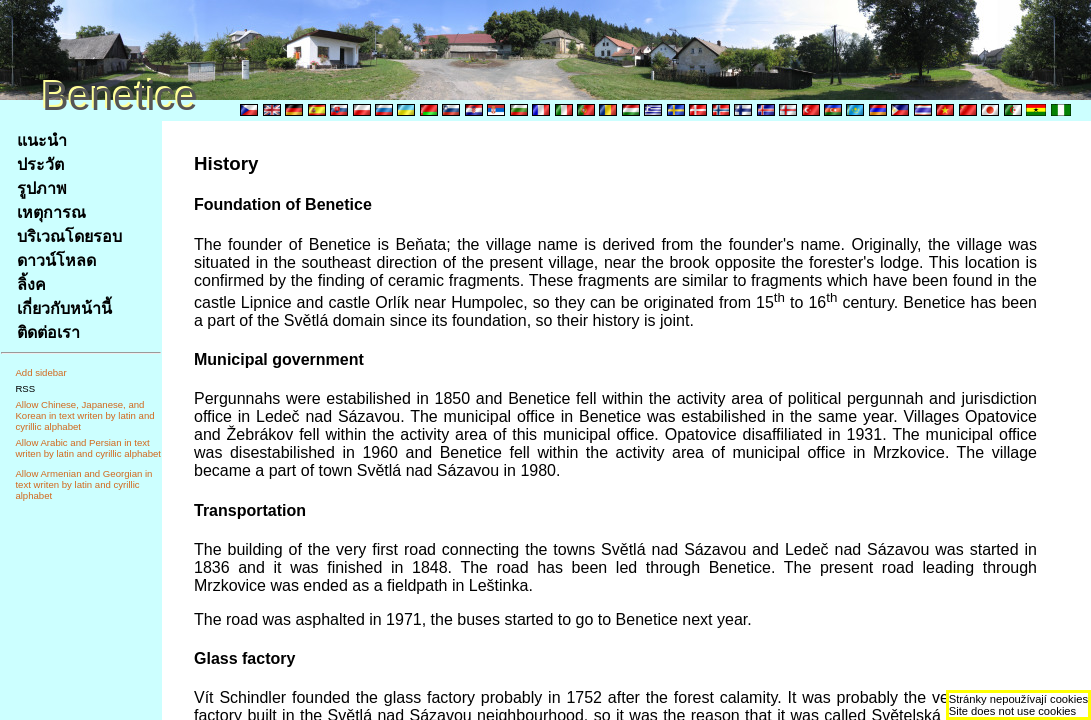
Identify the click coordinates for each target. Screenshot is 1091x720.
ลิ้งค (31, 284)
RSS (25, 388)
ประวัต (40, 164)
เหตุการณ (51, 212)
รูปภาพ (42, 188)
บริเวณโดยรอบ (69, 236)
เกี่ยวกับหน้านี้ (64, 308)
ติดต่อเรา (48, 332)
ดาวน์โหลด (56, 260)
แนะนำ (42, 140)
